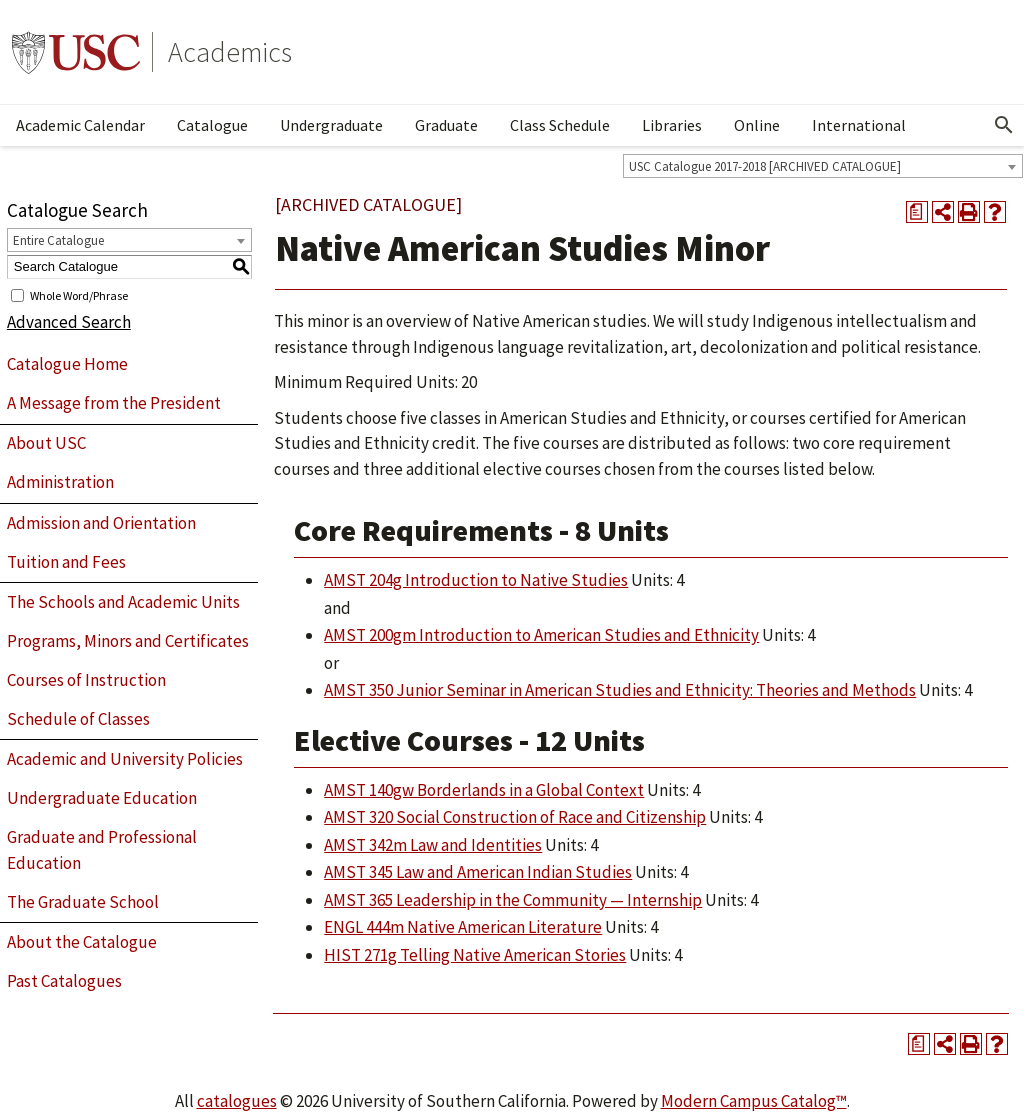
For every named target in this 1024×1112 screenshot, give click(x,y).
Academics (230, 52)
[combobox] (823, 166)
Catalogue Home (67, 364)
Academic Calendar (80, 125)
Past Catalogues (64, 981)
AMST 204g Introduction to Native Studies (476, 580)
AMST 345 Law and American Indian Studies (478, 872)
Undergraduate (331, 125)
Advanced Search (69, 322)
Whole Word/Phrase (79, 294)
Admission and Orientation (101, 523)
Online (757, 125)
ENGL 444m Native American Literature (463, 927)
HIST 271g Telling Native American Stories (475, 955)
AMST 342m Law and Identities (433, 845)
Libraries (672, 125)
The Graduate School (83, 902)
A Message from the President (114, 403)
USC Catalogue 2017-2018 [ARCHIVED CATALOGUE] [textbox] (765, 166)
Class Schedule (560, 125)
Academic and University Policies (125, 759)
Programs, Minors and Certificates (128, 641)
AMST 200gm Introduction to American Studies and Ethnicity (541, 635)
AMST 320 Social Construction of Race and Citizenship (515, 817)
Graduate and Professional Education (102, 850)
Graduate (446, 125)
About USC (46, 443)
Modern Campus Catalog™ (754, 1101)
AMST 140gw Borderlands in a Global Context (484, 790)
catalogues (237, 1101)
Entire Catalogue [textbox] (58, 240)
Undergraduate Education (102, 798)
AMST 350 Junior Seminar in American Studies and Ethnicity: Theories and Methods (620, 690)
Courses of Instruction (86, 680)
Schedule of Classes (78, 719)
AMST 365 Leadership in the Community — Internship (513, 900)
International (859, 125)
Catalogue (212, 125)
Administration (60, 482)
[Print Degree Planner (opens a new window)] (917, 212)
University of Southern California (76, 52)
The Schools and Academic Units (123, 602)
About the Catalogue (82, 942)
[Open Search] (1004, 125)
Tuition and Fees (66, 562)
